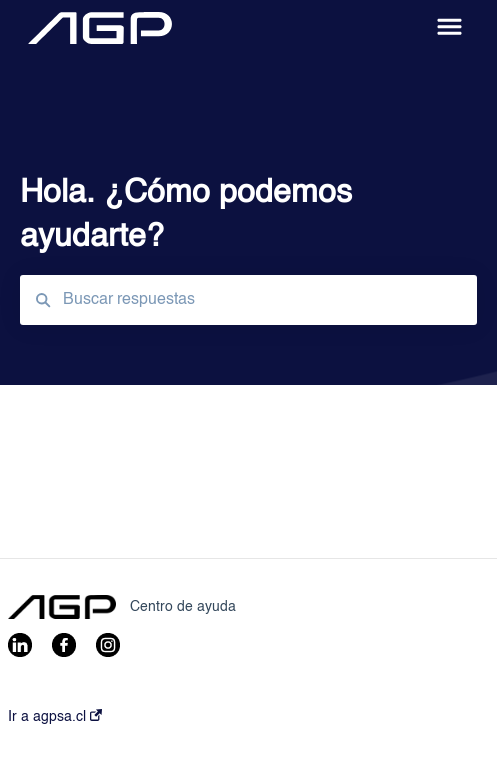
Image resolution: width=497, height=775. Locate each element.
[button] (449, 28)
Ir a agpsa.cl (55, 716)
